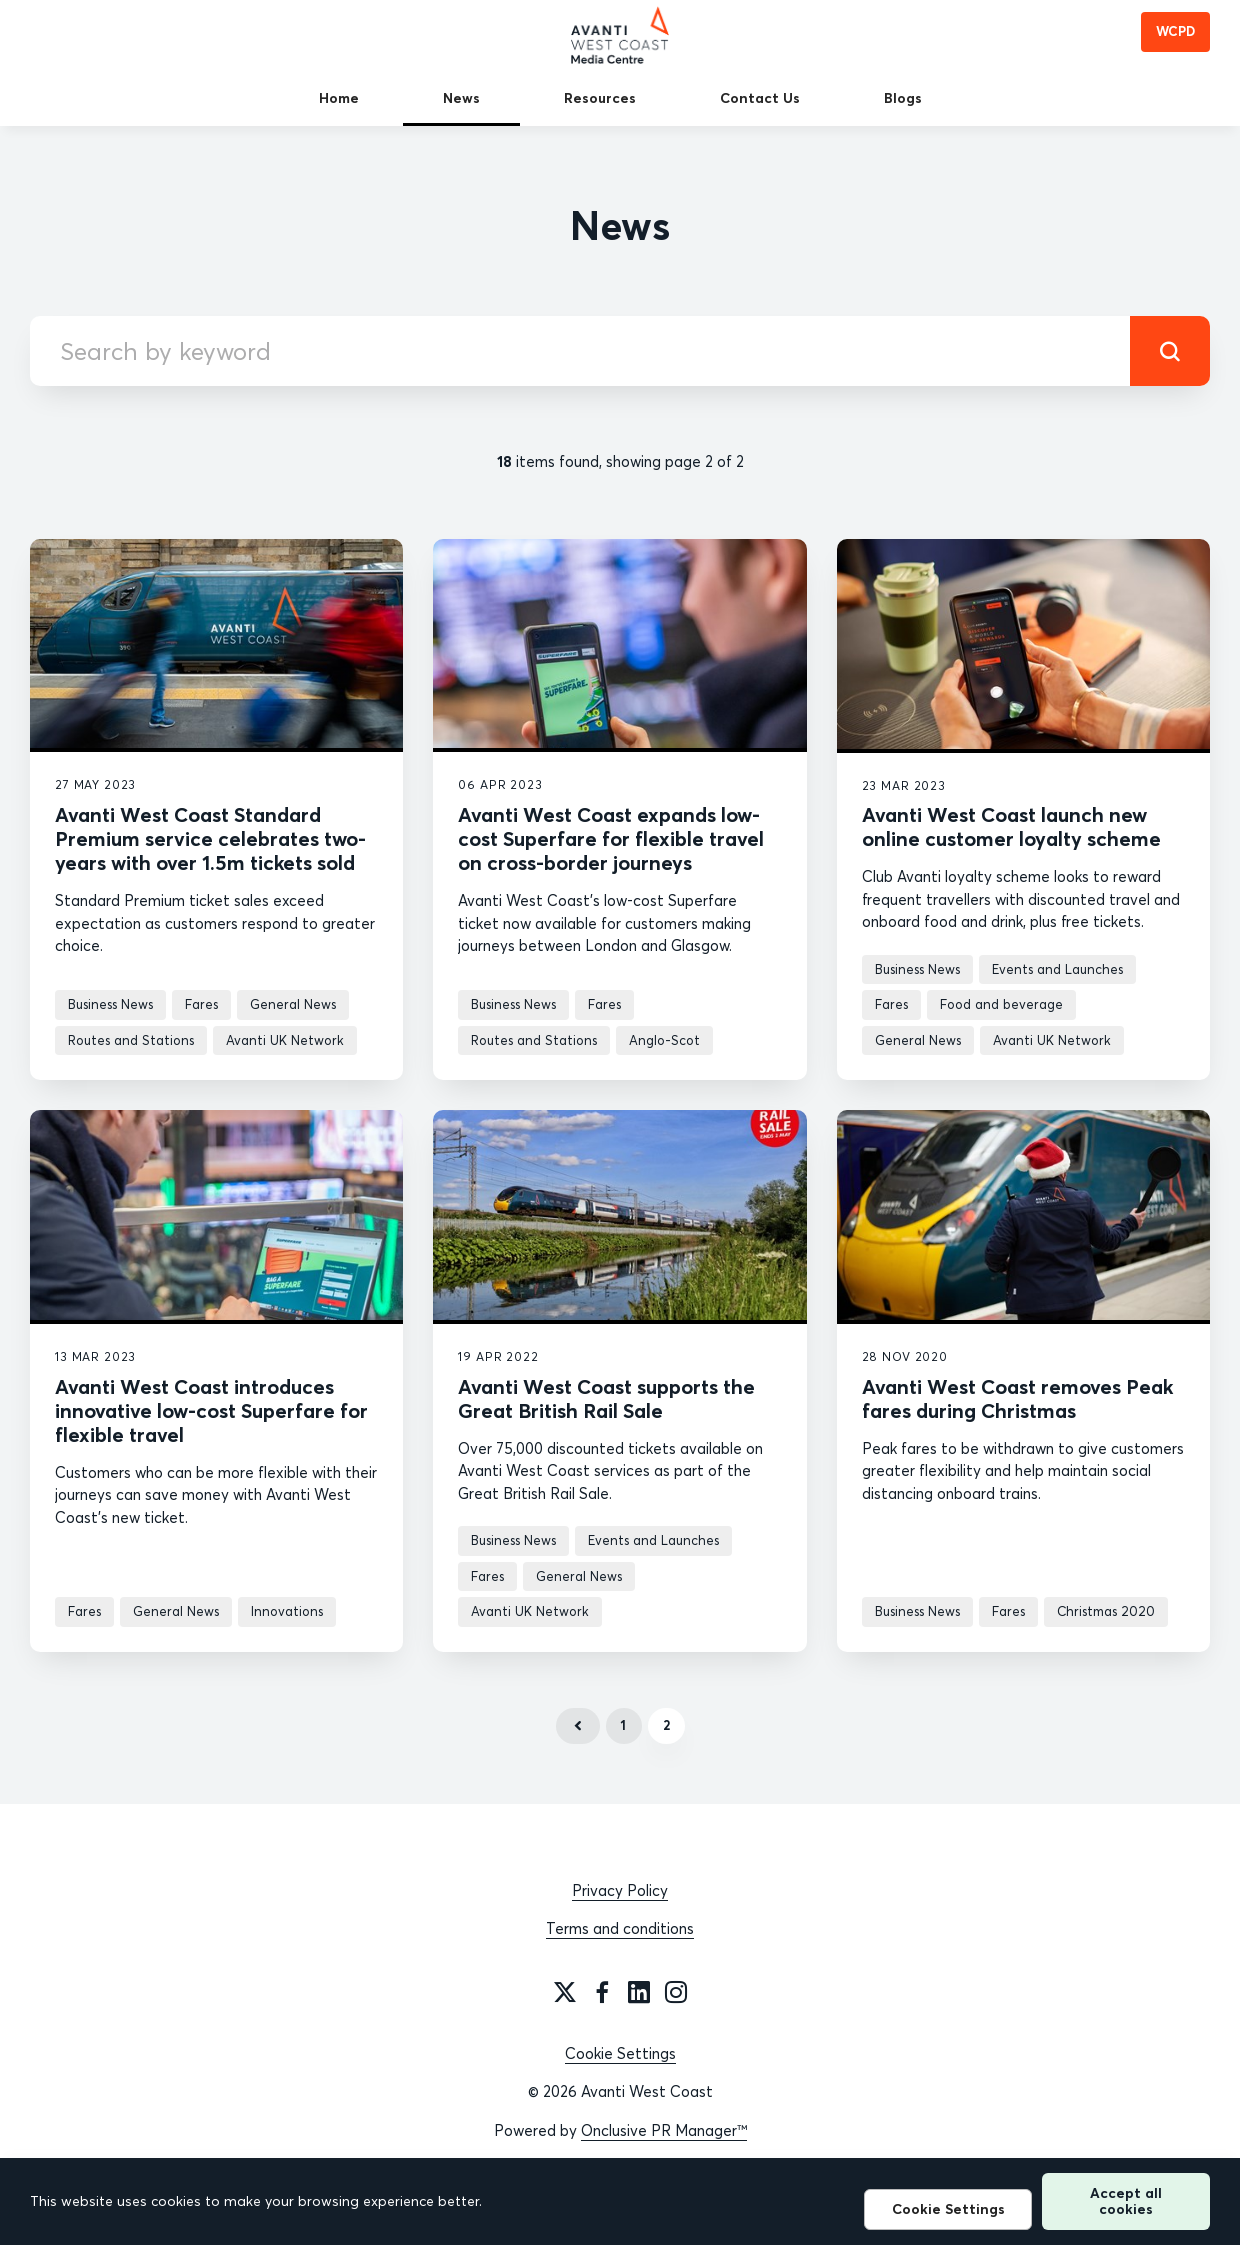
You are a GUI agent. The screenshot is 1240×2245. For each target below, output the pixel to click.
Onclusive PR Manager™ (664, 2130)
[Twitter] (565, 1992)
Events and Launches (1057, 969)
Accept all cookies (1126, 2200)
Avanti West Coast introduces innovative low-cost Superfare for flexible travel (211, 1410)
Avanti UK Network (285, 1040)
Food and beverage (1001, 1004)
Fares (201, 1004)
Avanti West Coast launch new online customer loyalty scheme (1011, 826)
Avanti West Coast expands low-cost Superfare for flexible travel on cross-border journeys (611, 838)
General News (293, 1004)
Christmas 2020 (1106, 1611)
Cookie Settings (620, 2053)
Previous (578, 1726)
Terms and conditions (620, 1928)
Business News (110, 1004)
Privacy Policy (620, 1890)
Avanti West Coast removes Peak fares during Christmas (1017, 1398)
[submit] (1170, 351)
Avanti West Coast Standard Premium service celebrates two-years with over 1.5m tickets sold (210, 838)
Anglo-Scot (664, 1040)
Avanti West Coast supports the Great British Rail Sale (606, 1398)
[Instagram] (676, 1992)
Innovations (287, 1611)
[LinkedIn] (639, 1992)
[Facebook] (602, 1992)
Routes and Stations (131, 1040)
